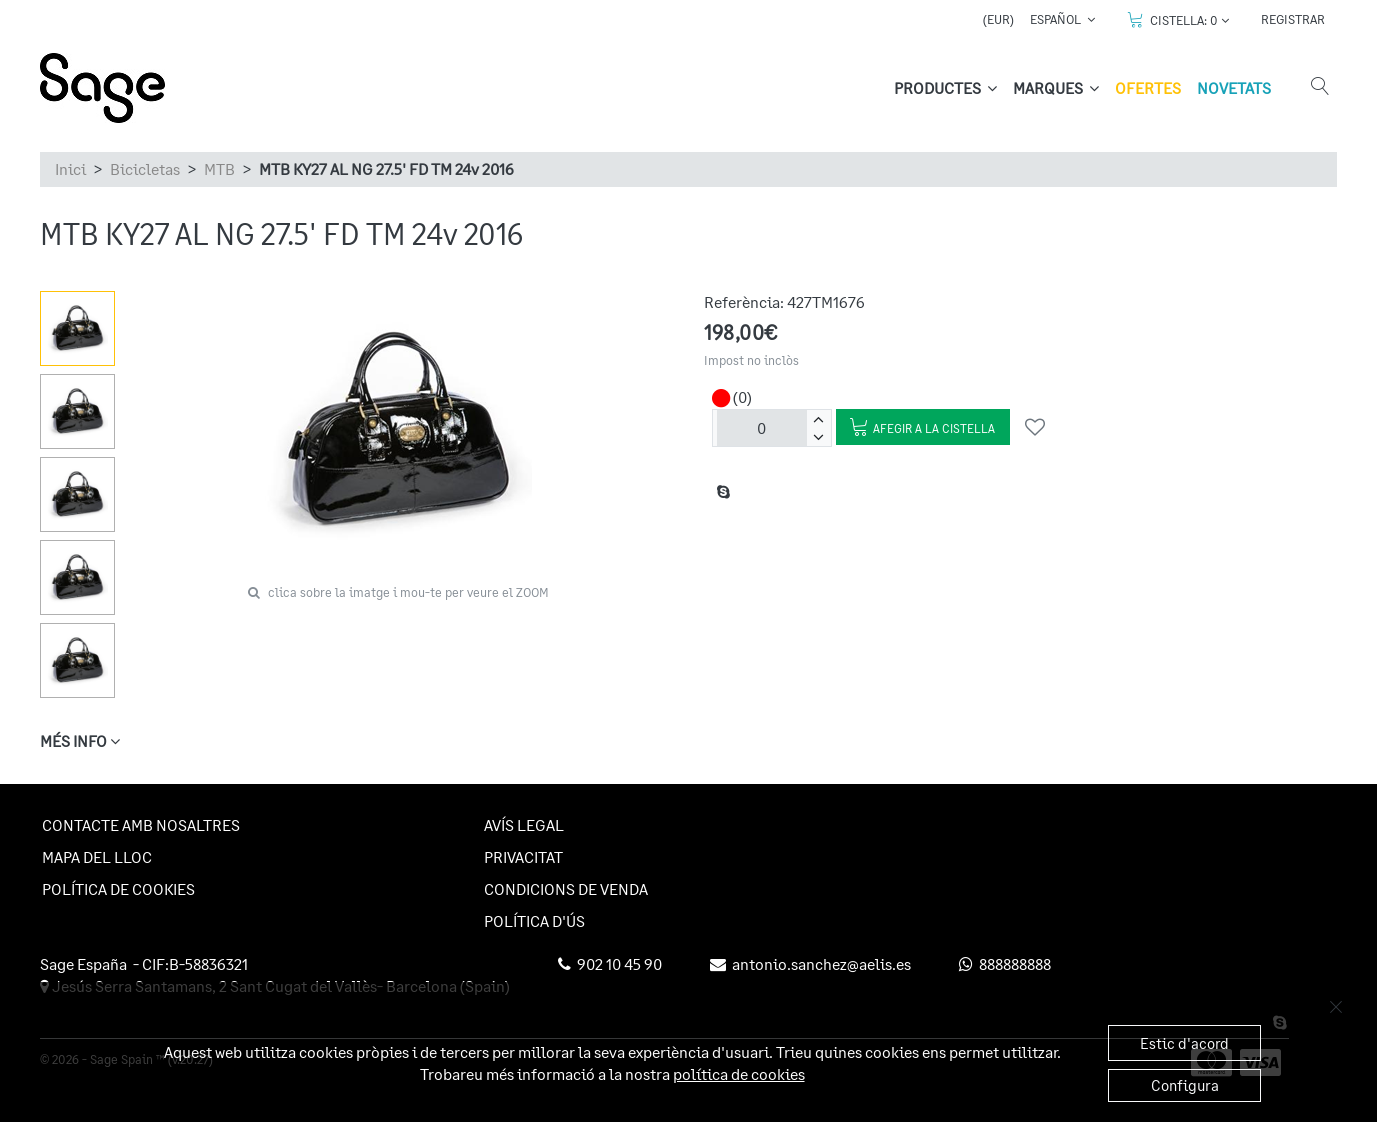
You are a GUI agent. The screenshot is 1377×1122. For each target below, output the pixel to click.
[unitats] (762, 428)
